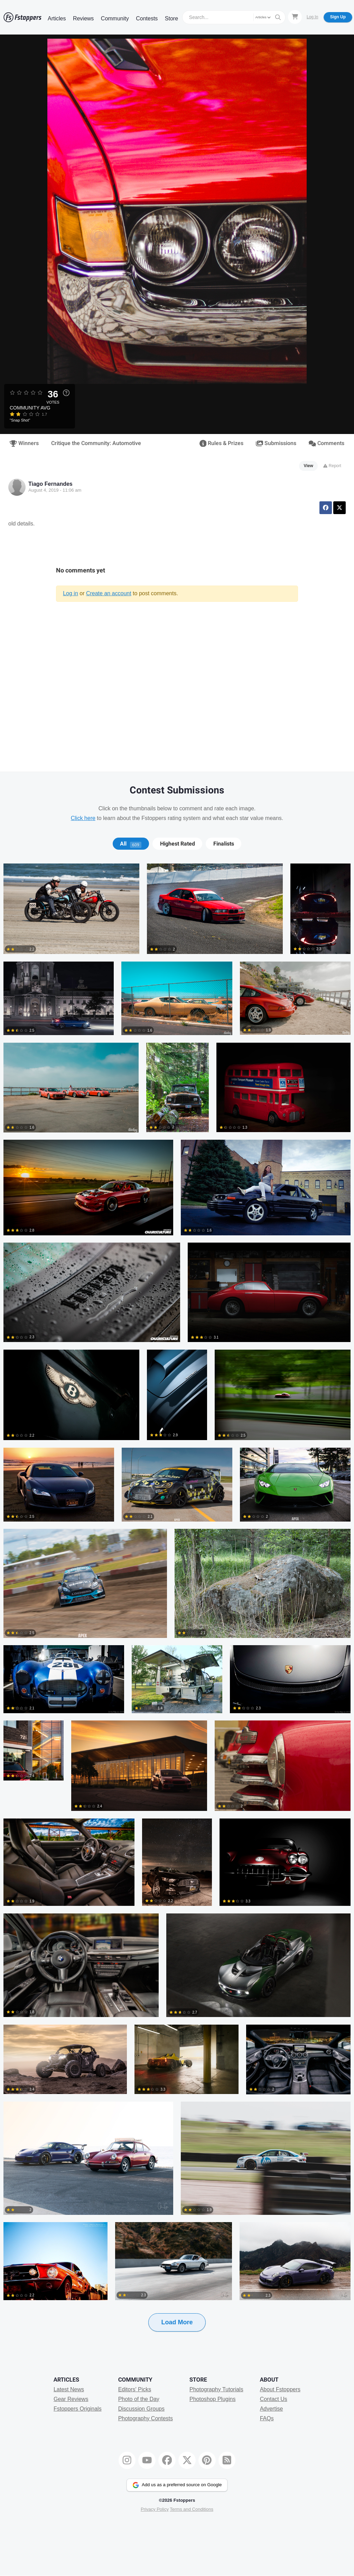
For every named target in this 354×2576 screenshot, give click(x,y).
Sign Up (338, 17)
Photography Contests (145, 2418)
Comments (326, 443)
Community (115, 18)
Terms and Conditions (191, 2509)
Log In (312, 17)
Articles (57, 18)
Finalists (223, 844)
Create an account (108, 593)
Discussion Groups (141, 2409)
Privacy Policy (155, 2509)
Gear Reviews (71, 2399)
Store (171, 18)
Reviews (83, 18)
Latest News (69, 2389)
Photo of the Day (138, 2399)
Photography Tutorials (216, 2389)
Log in (70, 593)
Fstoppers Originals (78, 2409)
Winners (24, 443)
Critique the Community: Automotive (96, 443)
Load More (177, 2322)
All (130, 844)
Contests (147, 18)
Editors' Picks (134, 2389)
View (308, 465)
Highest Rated (177, 844)
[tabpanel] (177, 1608)
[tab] (131, 844)
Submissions (276, 443)
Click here (83, 818)
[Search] (218, 17)
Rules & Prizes (221, 443)
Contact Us (273, 2399)
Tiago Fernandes (50, 484)
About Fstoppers (280, 2389)
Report (332, 465)
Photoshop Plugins (212, 2399)
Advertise (271, 2409)
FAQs (267, 2418)
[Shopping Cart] (295, 17)
